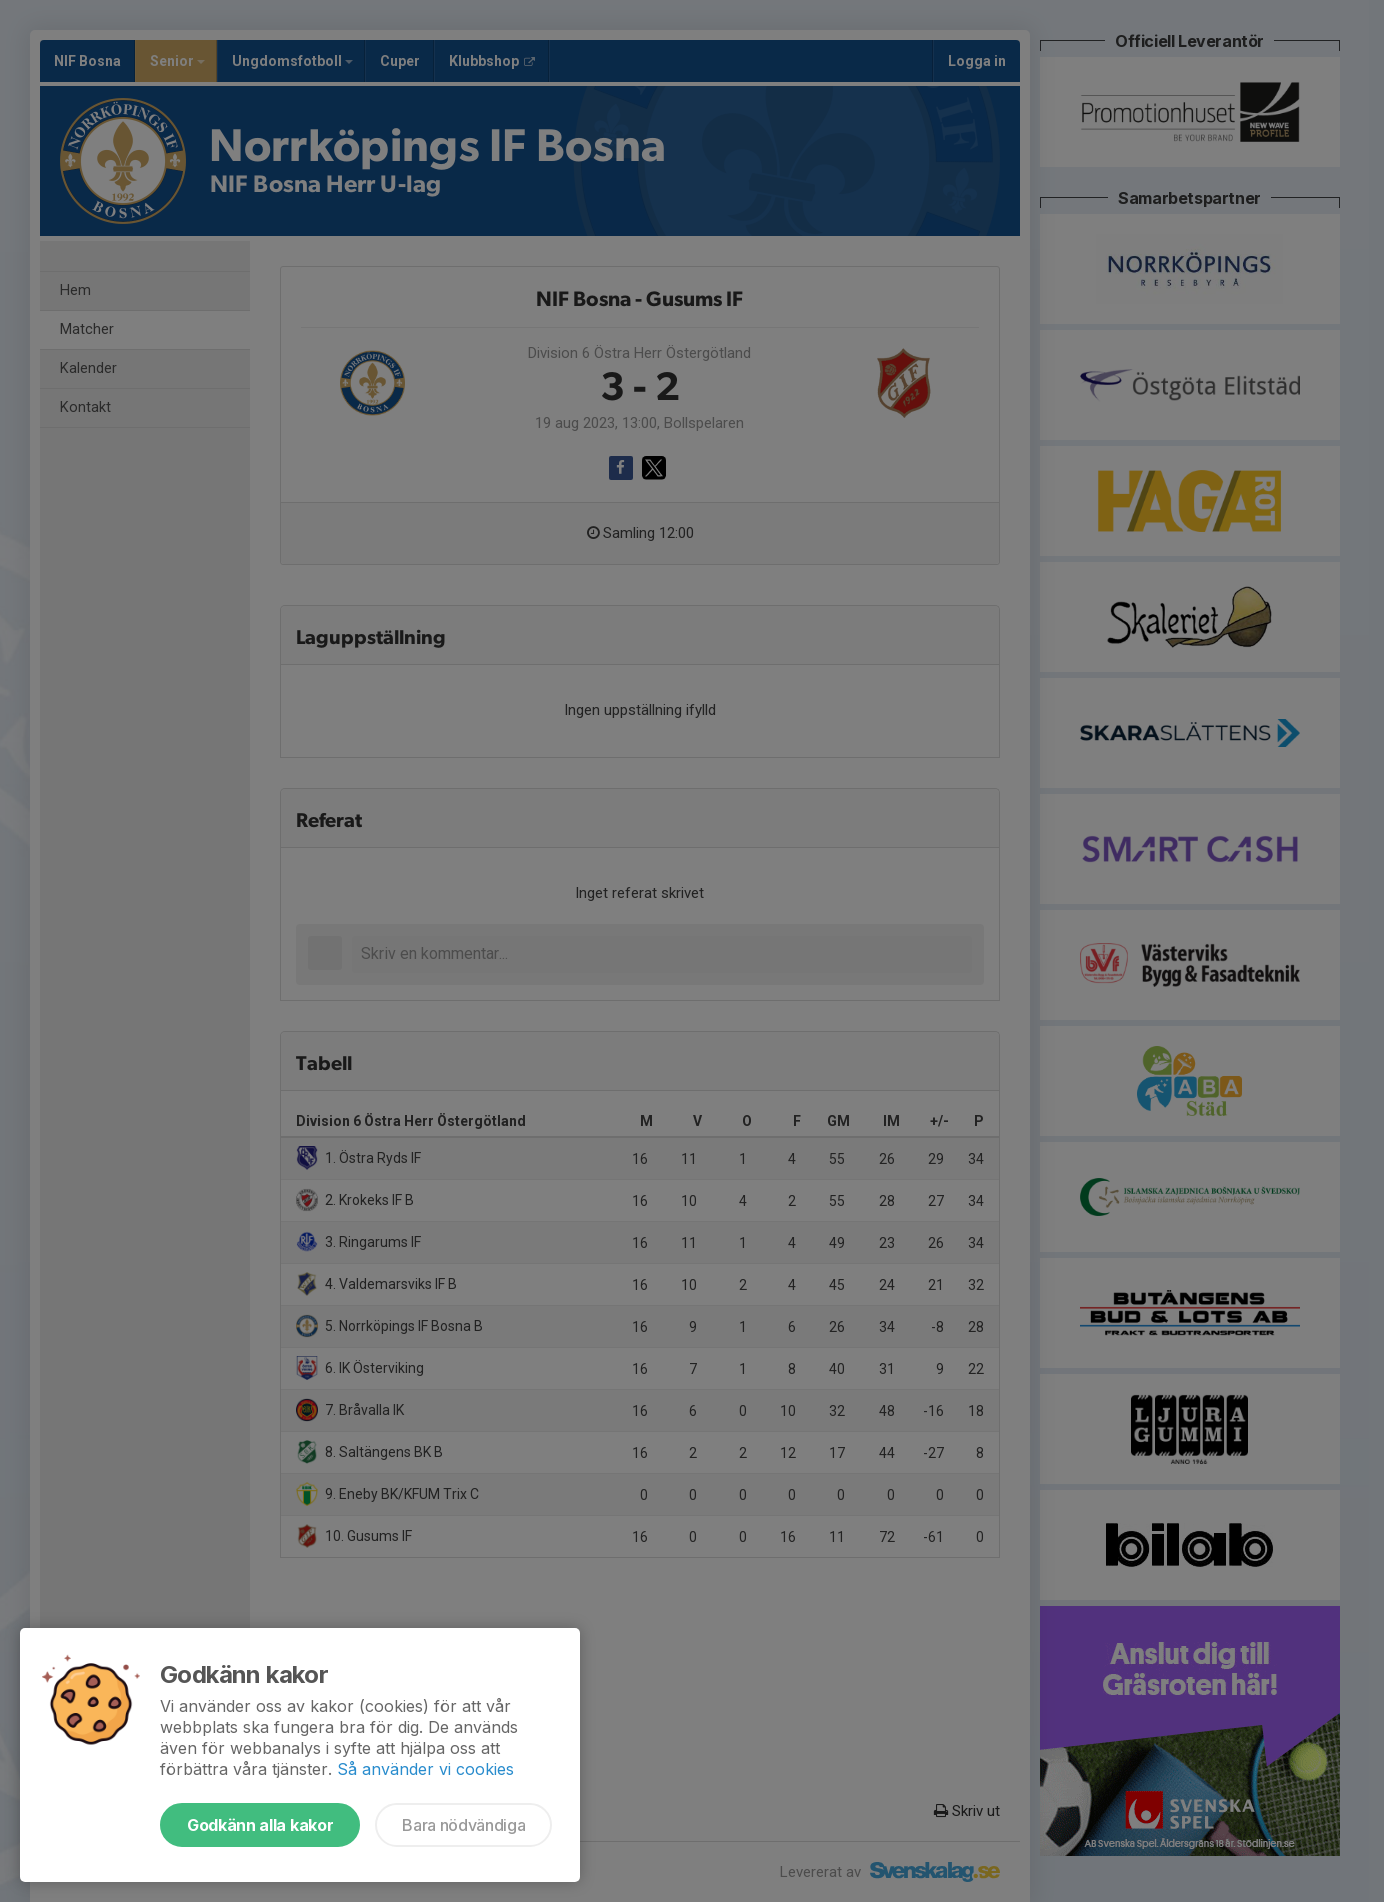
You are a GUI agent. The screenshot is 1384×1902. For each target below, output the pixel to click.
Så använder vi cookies (425, 1769)
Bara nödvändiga (463, 1825)
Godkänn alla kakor (260, 1825)
